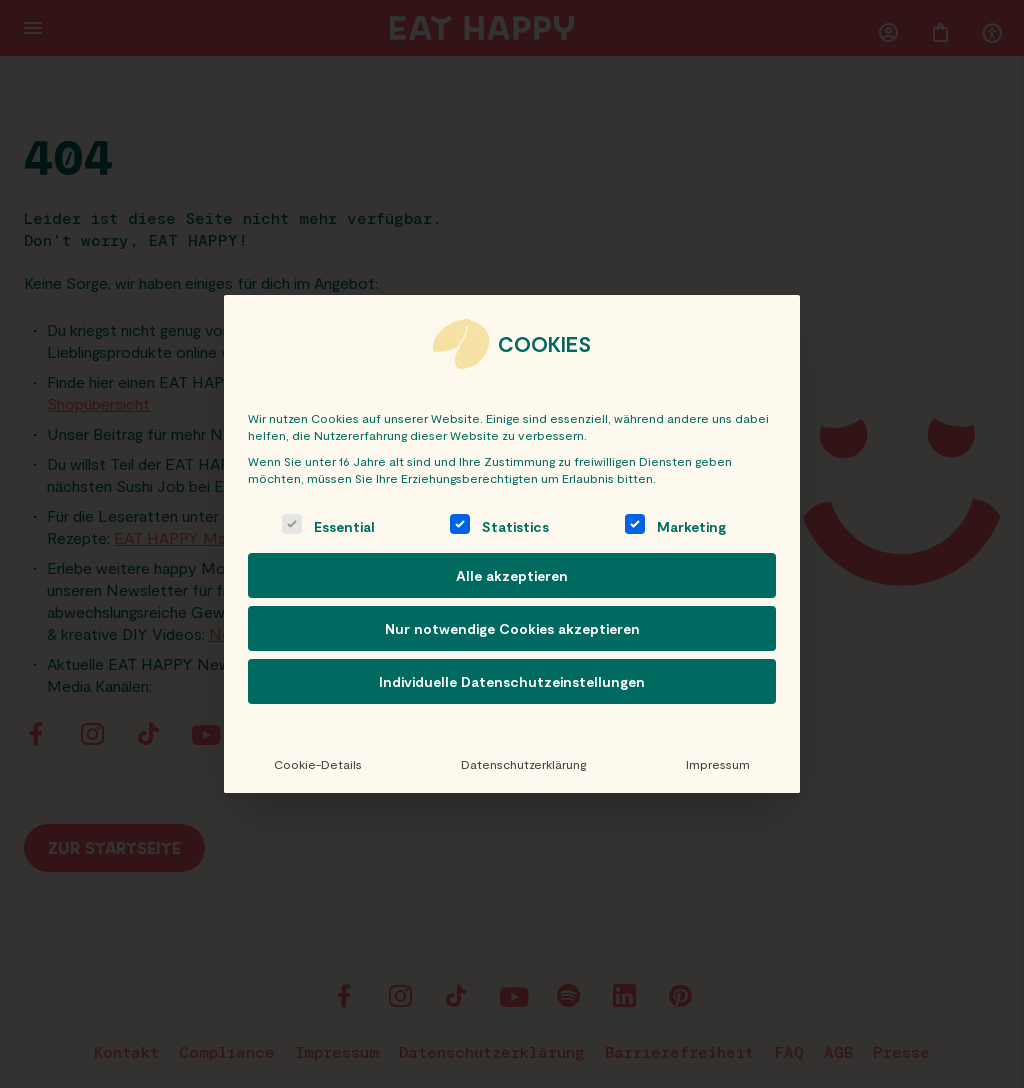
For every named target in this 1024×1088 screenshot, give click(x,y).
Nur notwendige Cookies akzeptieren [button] (512, 628)
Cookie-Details (318, 764)
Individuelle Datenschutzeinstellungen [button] (512, 681)
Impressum (718, 764)
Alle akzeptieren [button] (512, 575)
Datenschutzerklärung (523, 764)
